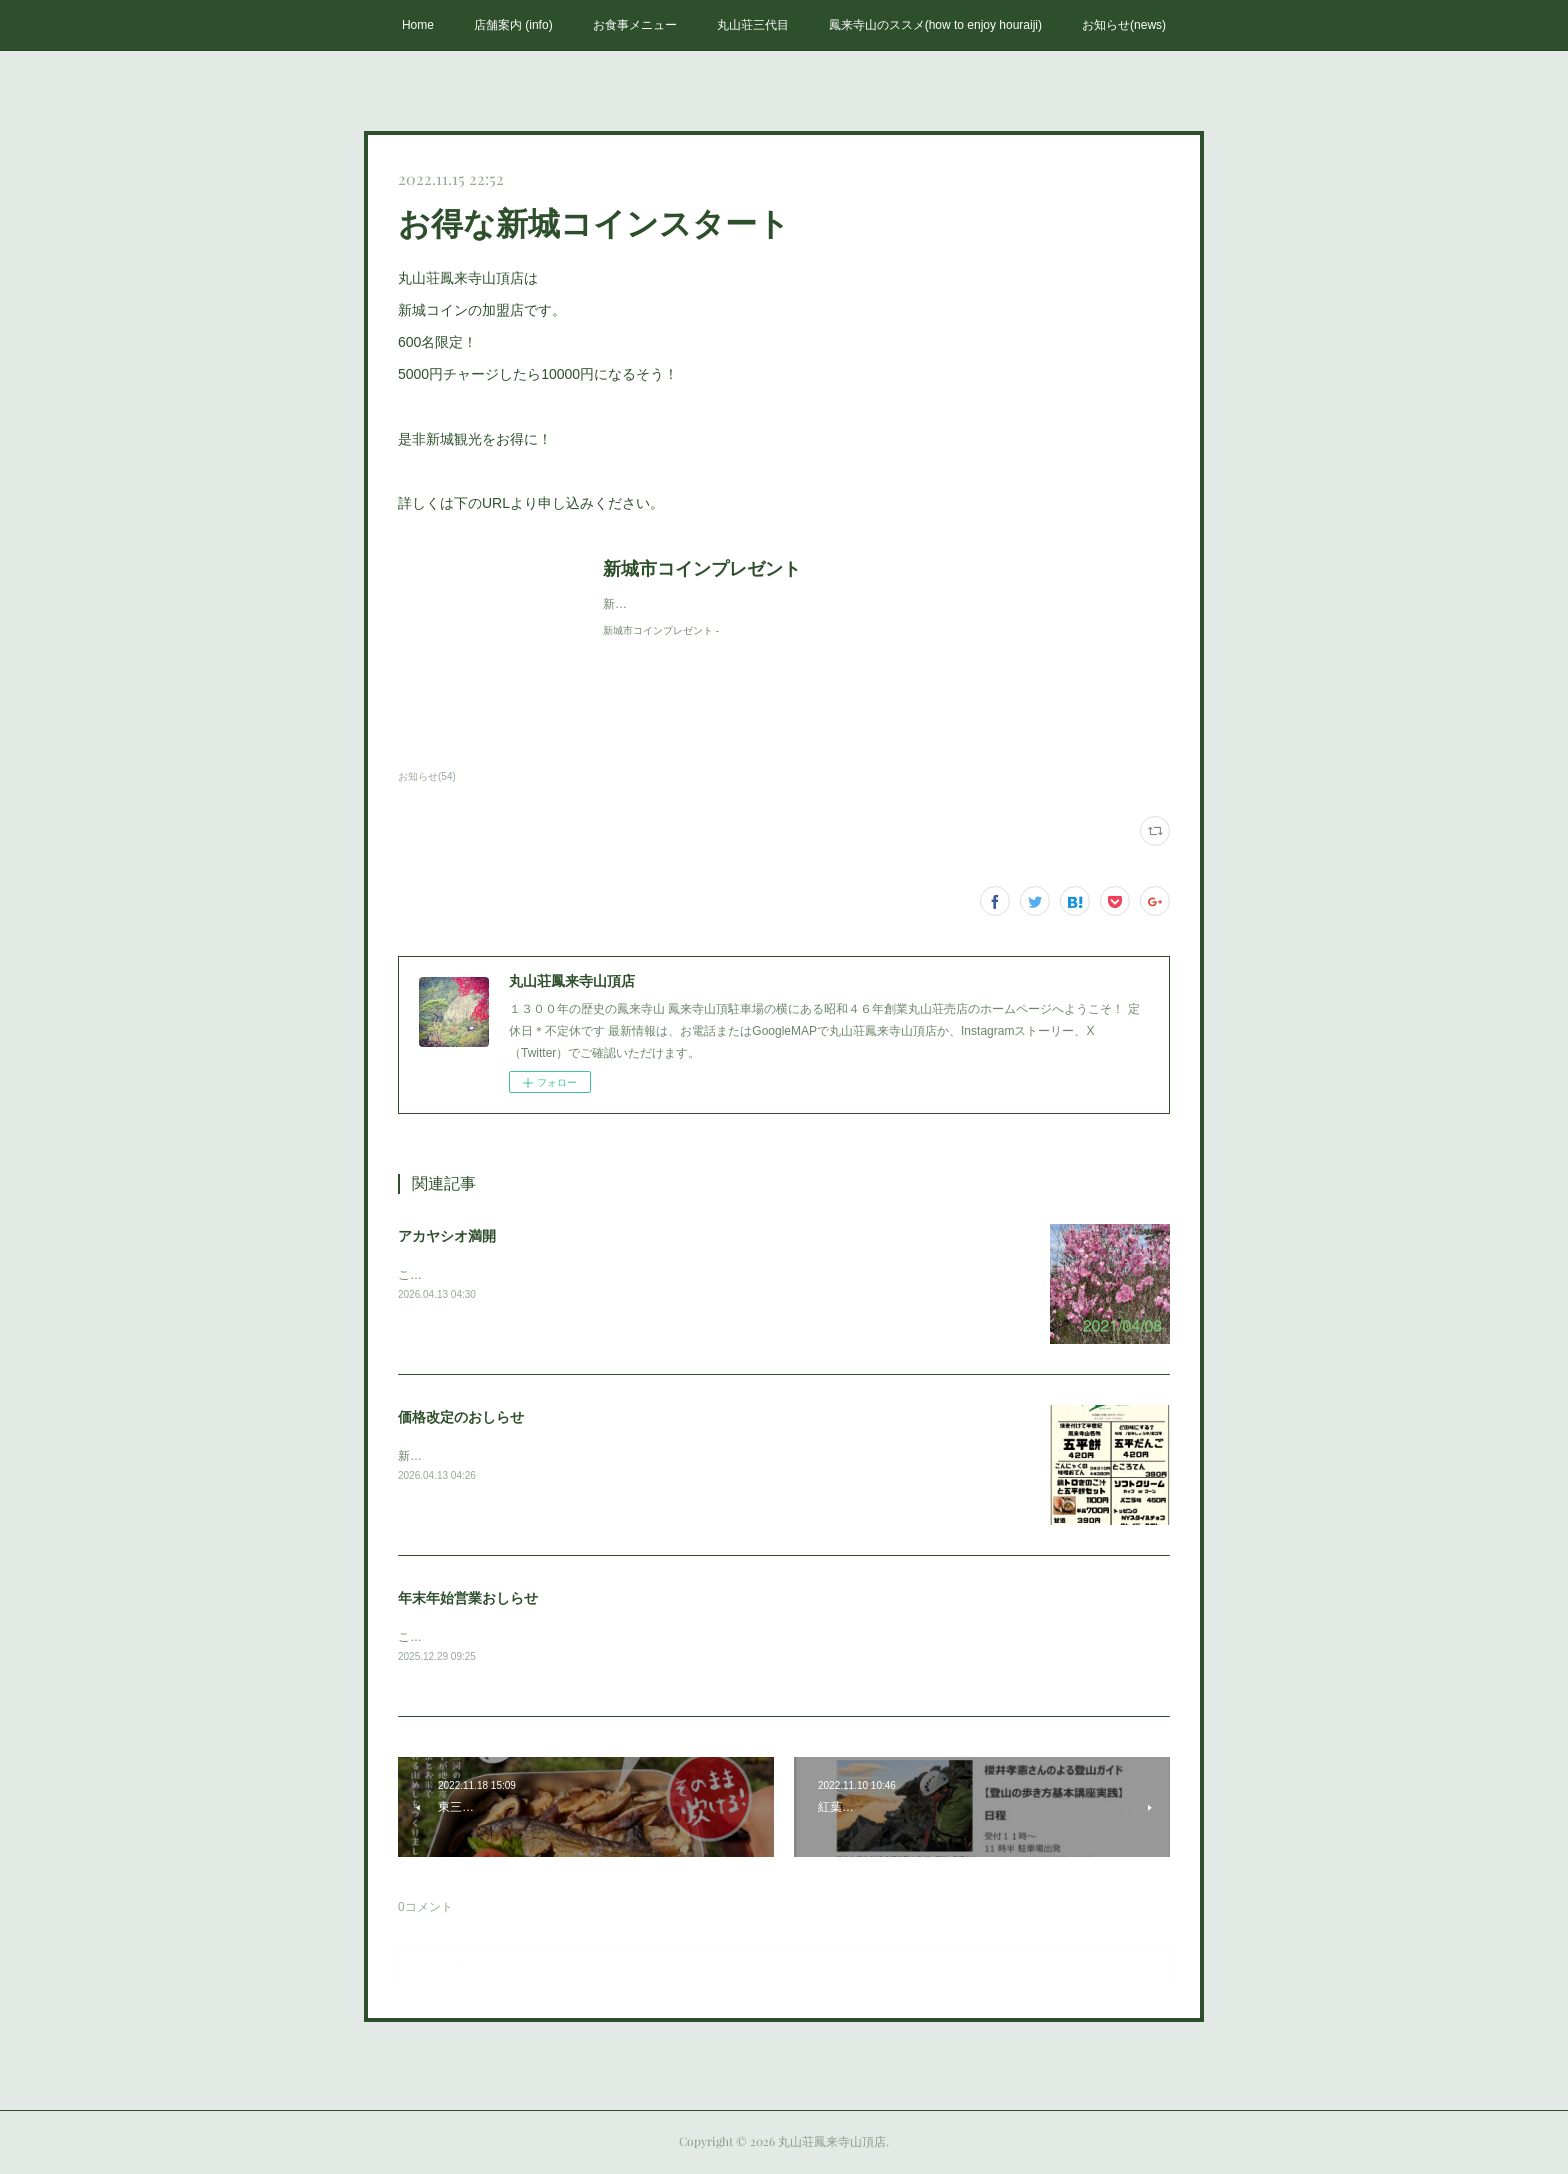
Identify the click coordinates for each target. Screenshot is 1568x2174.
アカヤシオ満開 (447, 1236)
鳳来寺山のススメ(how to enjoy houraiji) (935, 25)
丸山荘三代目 (753, 25)
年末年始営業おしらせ (468, 1598)
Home (418, 25)
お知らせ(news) (1124, 25)
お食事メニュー (635, 25)
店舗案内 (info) (513, 25)
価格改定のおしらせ (461, 1417)
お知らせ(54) (427, 776)
